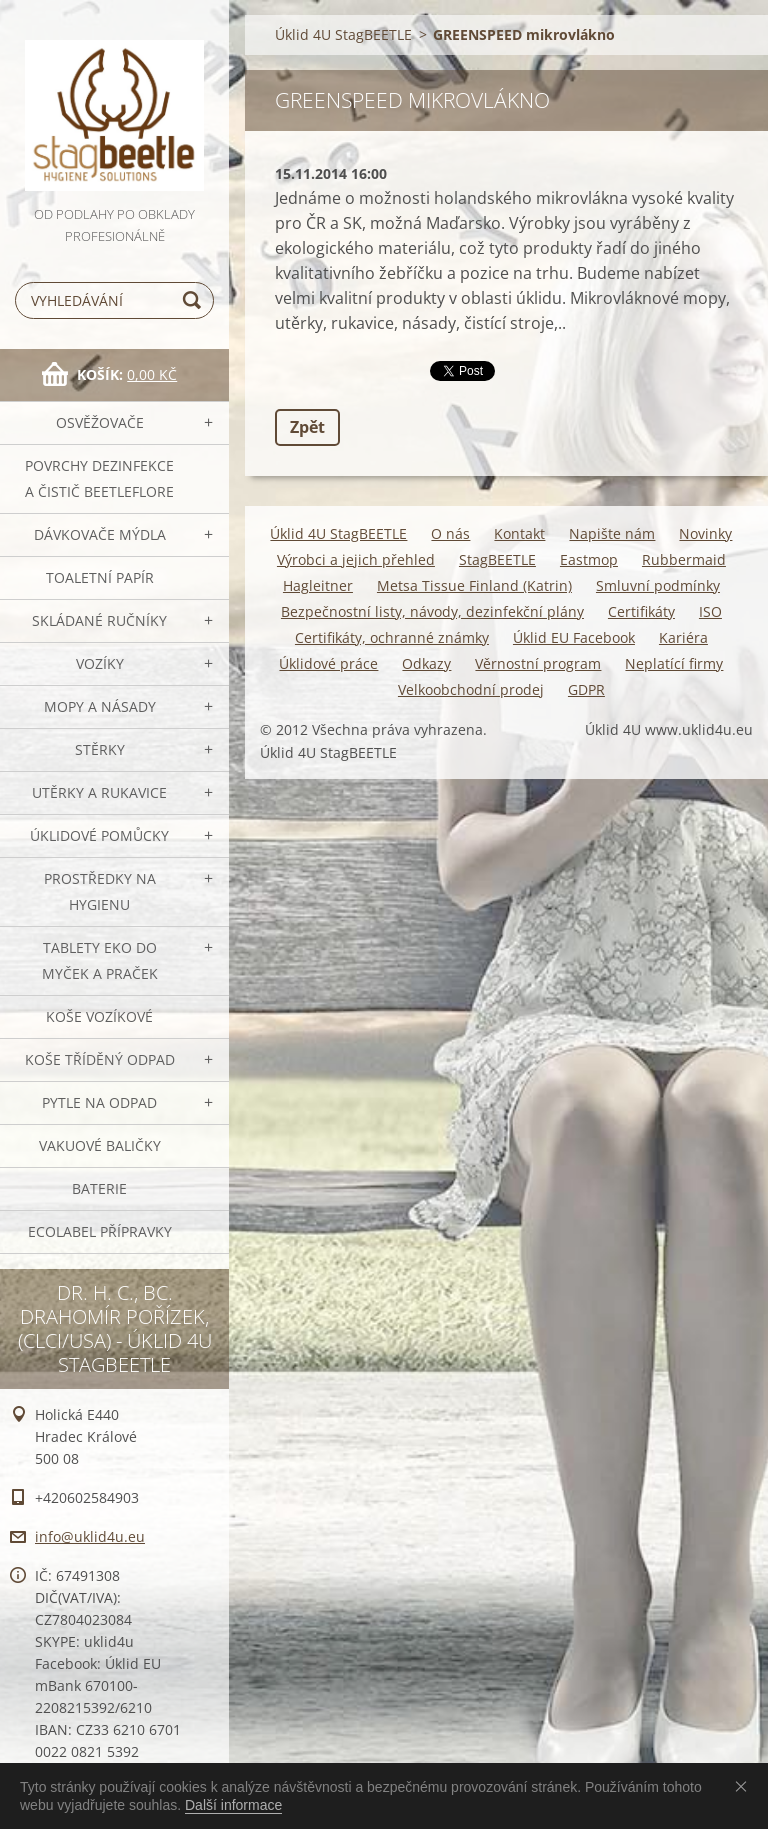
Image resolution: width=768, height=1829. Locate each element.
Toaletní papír (100, 577)
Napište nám (612, 533)
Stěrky (100, 749)
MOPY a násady (100, 706)
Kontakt (519, 533)
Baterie (99, 1188)
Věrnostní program (538, 663)
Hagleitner (318, 585)
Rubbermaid (684, 559)
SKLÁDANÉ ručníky (99, 620)
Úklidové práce (328, 663)
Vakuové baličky (100, 1145)
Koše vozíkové (99, 1016)
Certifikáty (641, 611)
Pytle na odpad (99, 1102)
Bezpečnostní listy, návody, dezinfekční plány (432, 611)
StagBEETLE (497, 559)
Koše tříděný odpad (100, 1059)
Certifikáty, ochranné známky (392, 637)
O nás (450, 533)
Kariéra (683, 637)
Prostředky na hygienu (100, 891)
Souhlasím (745, 1786)
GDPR (586, 689)
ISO (710, 611)
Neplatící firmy (674, 663)
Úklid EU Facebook (574, 637)
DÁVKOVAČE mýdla (100, 534)
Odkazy (426, 663)
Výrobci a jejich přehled (356, 559)
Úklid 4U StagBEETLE (343, 34)
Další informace (233, 1805)
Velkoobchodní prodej (471, 689)
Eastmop (589, 559)
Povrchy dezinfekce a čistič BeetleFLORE (99, 478)
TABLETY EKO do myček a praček (100, 960)
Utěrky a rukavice (99, 792)
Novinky (705, 533)
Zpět (307, 427)
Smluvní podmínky (658, 585)
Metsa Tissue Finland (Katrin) (474, 585)
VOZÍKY (100, 663)
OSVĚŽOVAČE (100, 422)
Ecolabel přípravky (100, 1231)
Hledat (195, 300)
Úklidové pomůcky (99, 835)
